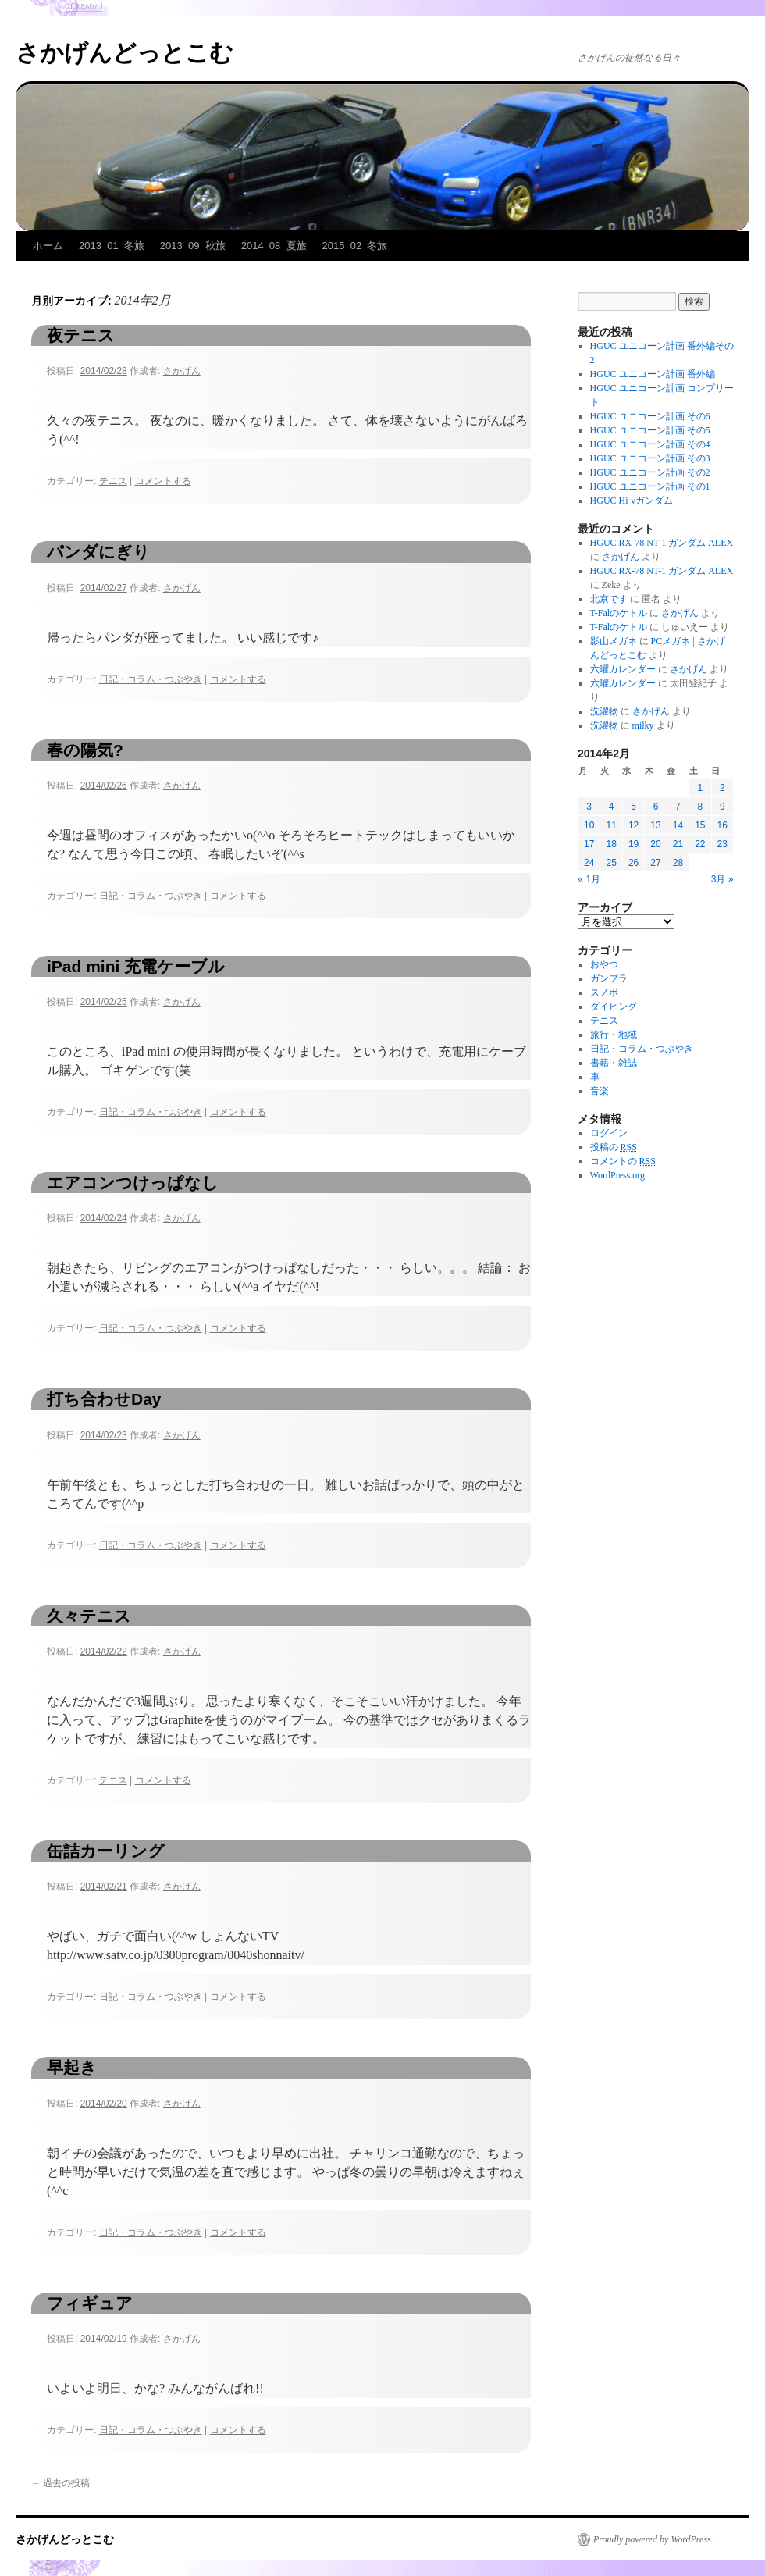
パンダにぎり (98, 552)
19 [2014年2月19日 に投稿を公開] (633, 844)
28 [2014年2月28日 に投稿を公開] (678, 862)
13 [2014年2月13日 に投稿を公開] (655, 825)
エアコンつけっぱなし (133, 1183)
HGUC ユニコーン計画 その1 (650, 486)
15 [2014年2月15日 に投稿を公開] (700, 825)
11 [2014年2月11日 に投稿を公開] (611, 825)
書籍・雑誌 (613, 1062)
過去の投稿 (60, 2483)
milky (643, 725)
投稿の (613, 1147)
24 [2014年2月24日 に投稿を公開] (589, 862)
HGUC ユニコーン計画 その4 (650, 444)
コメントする (163, 481)
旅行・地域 (613, 1034)
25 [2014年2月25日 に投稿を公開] (611, 862)
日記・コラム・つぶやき (150, 679)
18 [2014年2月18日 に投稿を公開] (611, 844)
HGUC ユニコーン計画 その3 (650, 458)
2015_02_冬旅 (355, 245)
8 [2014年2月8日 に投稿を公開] (700, 806)
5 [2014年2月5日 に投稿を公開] (633, 806)
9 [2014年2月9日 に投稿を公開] (722, 806)
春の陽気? (85, 750)
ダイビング (613, 1006)
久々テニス (89, 1616)
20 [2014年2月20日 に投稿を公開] (655, 844)
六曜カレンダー (623, 669)
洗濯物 (604, 711)
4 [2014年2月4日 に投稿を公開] (611, 806)
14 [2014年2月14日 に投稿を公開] (678, 825)
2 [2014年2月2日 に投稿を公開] (722, 787)
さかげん (182, 370)
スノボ (604, 992)
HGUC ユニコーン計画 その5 (650, 430)
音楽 (599, 1090)
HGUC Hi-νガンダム (631, 500)
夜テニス (81, 335)
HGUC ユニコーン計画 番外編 (652, 374)
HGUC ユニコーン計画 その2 (650, 472)
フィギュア (90, 2303)
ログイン (609, 1133)
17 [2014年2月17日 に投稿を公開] (589, 844)
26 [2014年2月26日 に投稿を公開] (633, 862)
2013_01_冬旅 (111, 245)
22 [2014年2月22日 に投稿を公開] (700, 844)
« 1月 (589, 879)
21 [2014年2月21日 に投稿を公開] (678, 844)
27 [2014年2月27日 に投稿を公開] (655, 862)
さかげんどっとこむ (124, 53)
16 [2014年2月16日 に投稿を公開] (722, 825)
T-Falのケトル (619, 612)
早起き (72, 2067)
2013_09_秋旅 (193, 245)
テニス (113, 481)
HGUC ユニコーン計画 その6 (650, 416)
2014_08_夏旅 (274, 245)
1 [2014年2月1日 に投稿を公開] (700, 787)
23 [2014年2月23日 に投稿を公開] (722, 844)
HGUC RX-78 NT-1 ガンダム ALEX (662, 542)
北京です (609, 598)
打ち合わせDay (104, 1399)
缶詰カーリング (106, 1851)
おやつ (604, 964)
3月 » (722, 879)
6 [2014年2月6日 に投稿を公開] (656, 806)
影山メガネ (613, 641)
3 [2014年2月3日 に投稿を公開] (589, 806)
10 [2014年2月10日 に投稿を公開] (589, 825)
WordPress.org (617, 1175)
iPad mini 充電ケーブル (136, 966)
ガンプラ (609, 978)
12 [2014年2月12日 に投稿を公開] (633, 825)
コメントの (623, 1161)
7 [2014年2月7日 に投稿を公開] (678, 806)
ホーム (48, 245)
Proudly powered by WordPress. (653, 2539)
